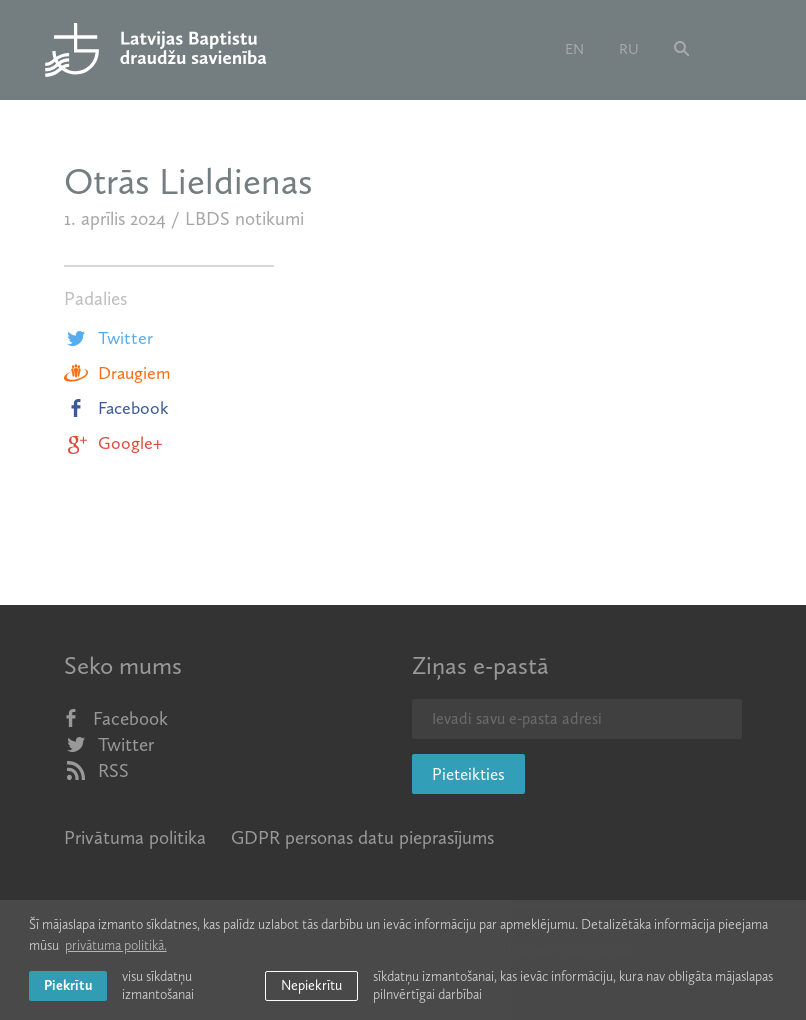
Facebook (116, 408)
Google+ (113, 443)
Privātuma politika (135, 837)
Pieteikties (468, 774)
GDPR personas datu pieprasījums (362, 837)
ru (629, 49)
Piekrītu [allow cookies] (68, 985)
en (574, 49)
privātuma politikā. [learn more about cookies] (116, 945)
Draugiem (117, 373)
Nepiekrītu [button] (311, 985)
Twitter (108, 338)
